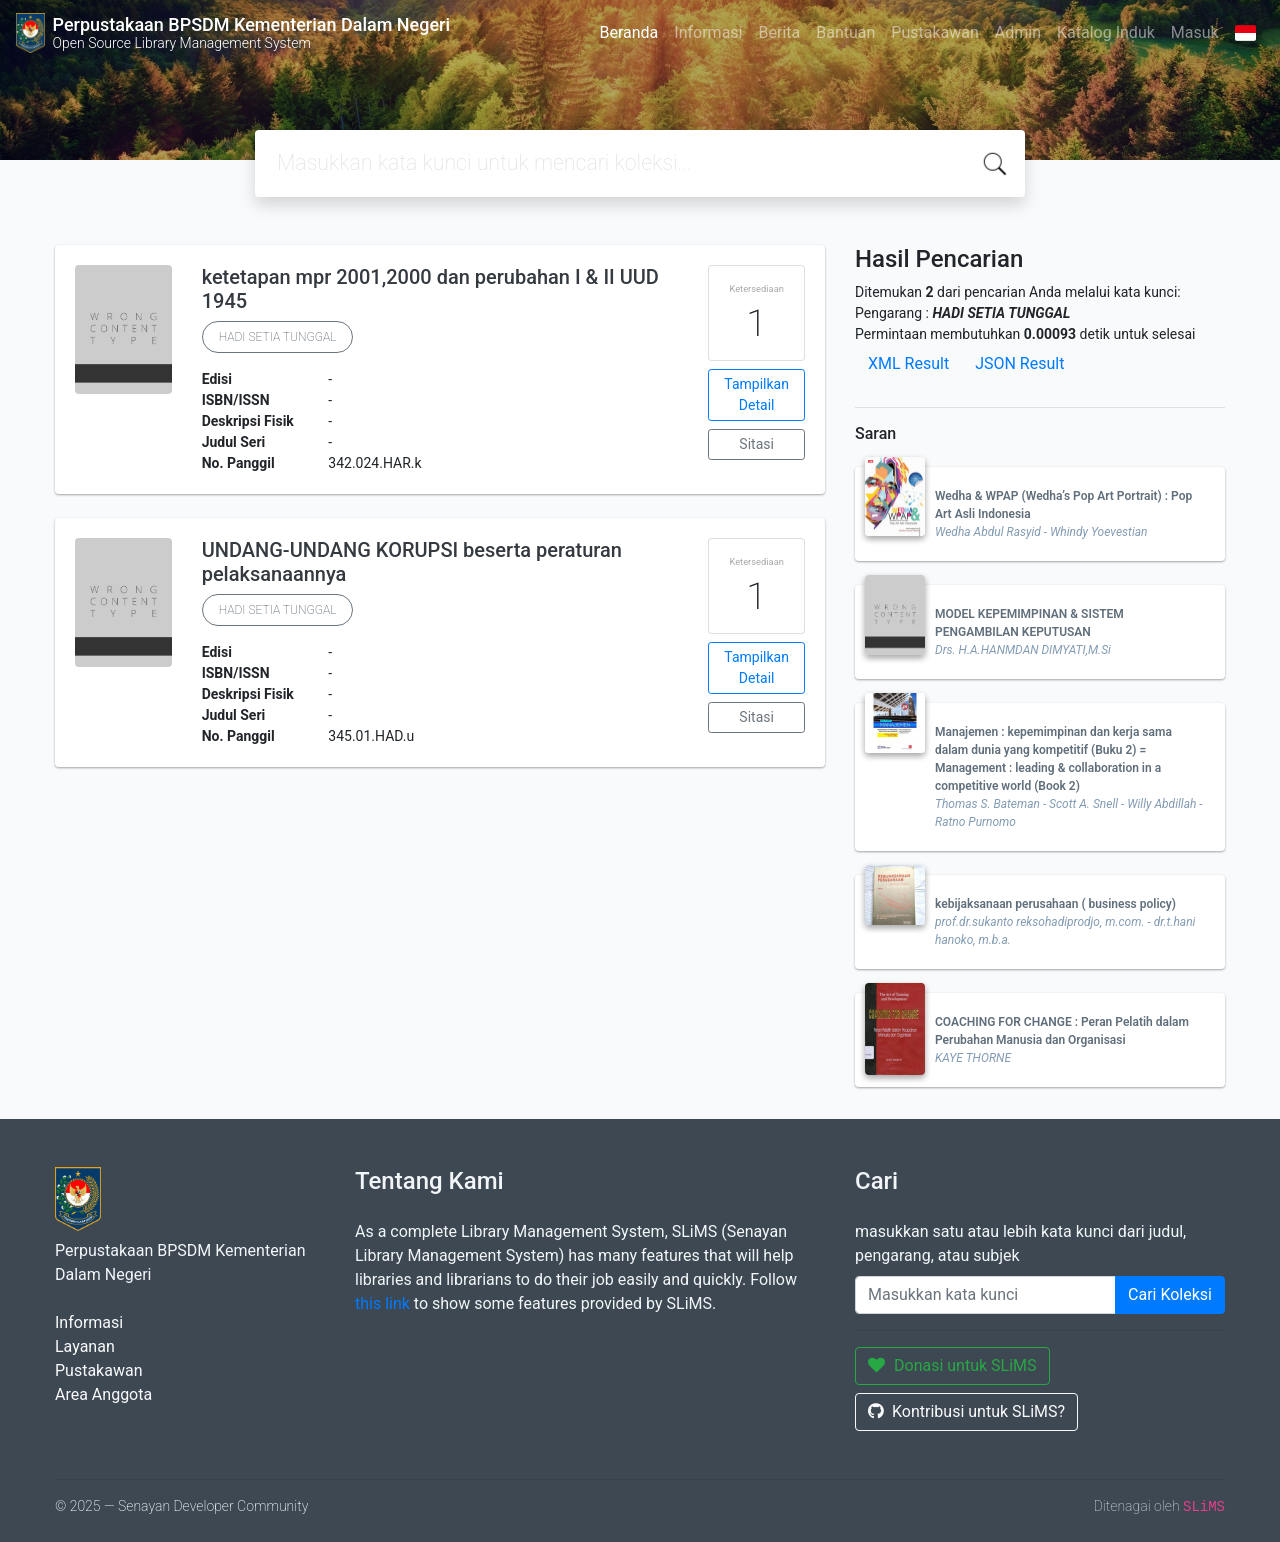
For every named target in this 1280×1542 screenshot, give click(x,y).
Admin (1018, 32)
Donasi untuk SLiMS (952, 1365)
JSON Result (1019, 363)
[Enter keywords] (985, 1295)
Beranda (628, 32)
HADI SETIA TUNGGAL (278, 337)
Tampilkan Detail (756, 394)
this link (382, 1303)
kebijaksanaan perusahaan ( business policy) (1055, 904)
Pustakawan (934, 32)
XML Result (908, 363)
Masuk (1195, 32)
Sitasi (756, 444)
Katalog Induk (1106, 32)
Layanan (85, 1346)
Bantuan (845, 32)
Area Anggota (103, 1394)
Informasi (708, 32)
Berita (780, 32)
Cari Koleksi (1170, 1294)
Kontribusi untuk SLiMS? (966, 1411)
